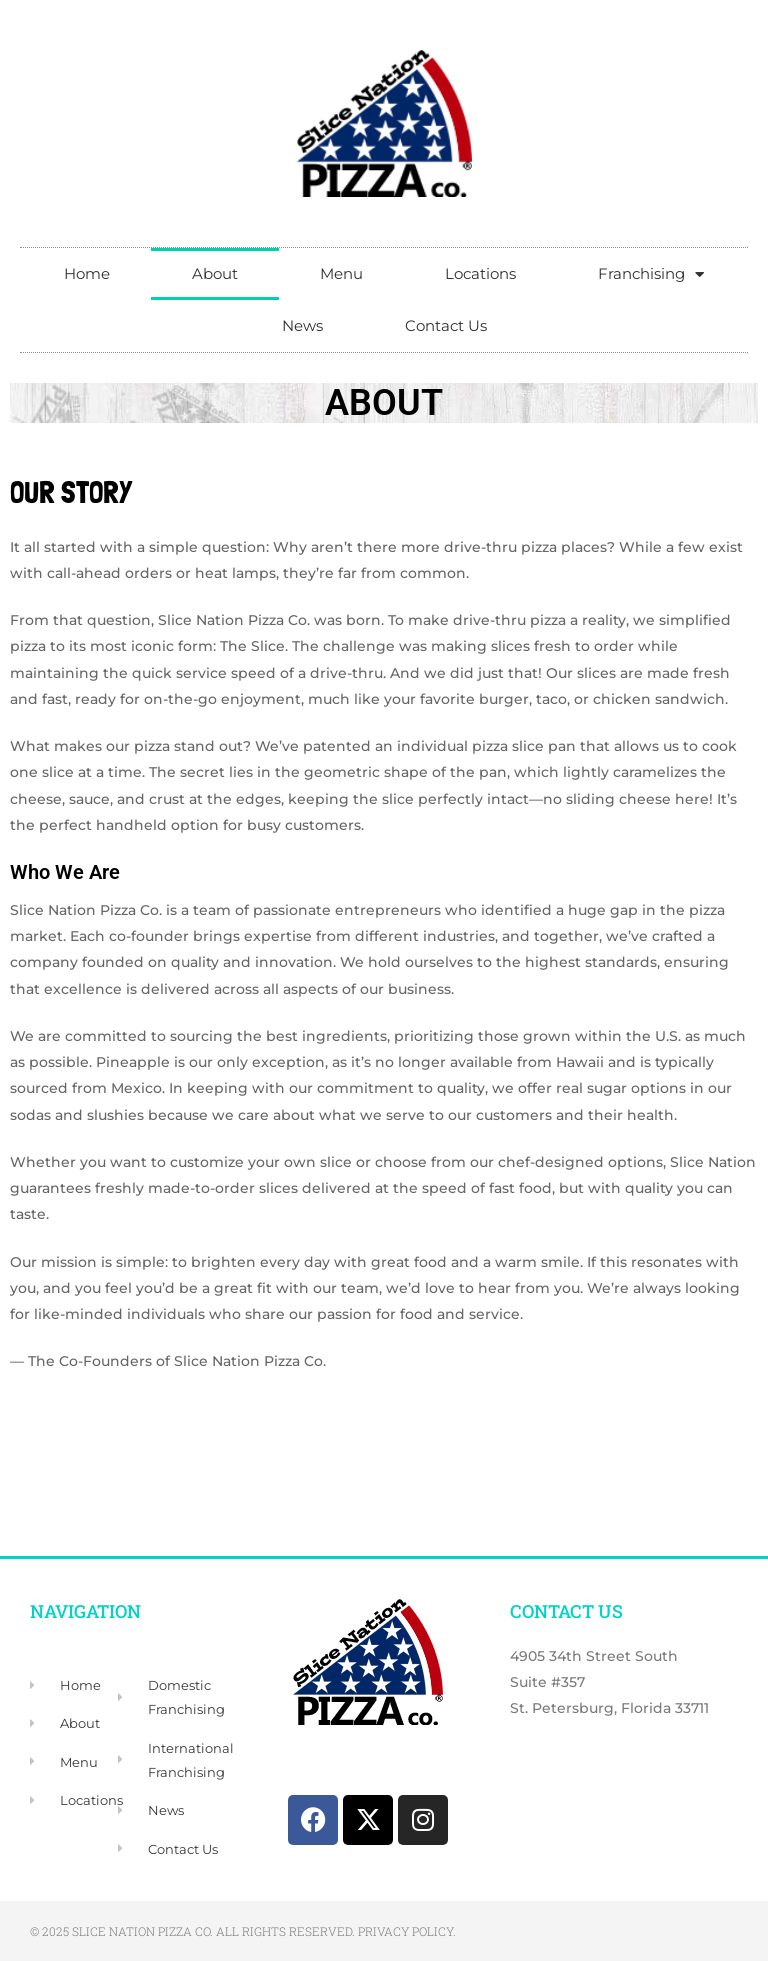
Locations (480, 273)
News (302, 325)
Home (87, 273)
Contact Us (446, 325)
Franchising (651, 274)
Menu (341, 273)
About (215, 273)
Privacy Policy (405, 1931)
